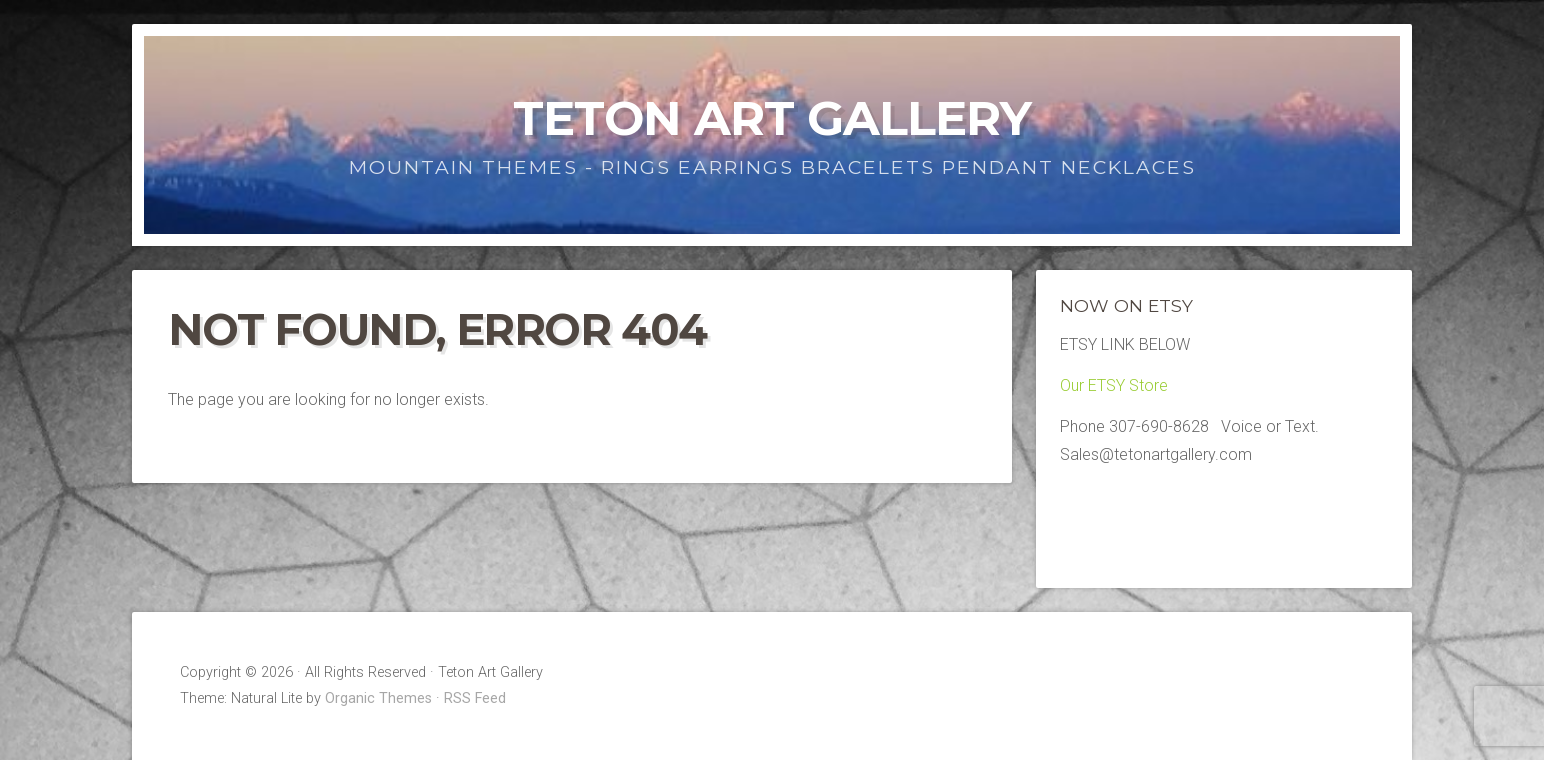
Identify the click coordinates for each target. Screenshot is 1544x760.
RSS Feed (475, 698)
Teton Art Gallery (772, 118)
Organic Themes (378, 698)
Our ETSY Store (1114, 385)
